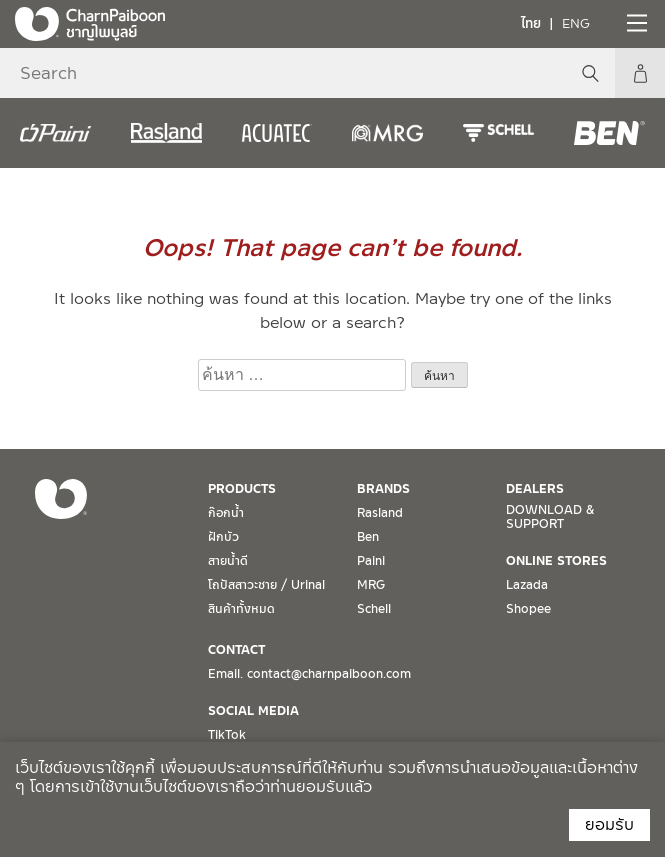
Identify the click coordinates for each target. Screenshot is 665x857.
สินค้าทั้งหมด (241, 609)
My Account (640, 73)
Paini (371, 561)
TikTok (227, 735)
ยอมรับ (609, 824)
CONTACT (236, 650)
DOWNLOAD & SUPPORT (550, 517)
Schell (374, 609)
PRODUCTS (242, 489)
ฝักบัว (223, 537)
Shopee (528, 609)
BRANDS (383, 489)
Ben (368, 537)
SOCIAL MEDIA (253, 711)
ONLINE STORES (556, 561)
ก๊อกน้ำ (226, 513)
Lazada (527, 585)
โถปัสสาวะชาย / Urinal (266, 585)
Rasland (380, 513)
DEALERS (535, 489)
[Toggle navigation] (635, 23)
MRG (371, 585)
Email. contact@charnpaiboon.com (309, 674)
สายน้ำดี (228, 561)
